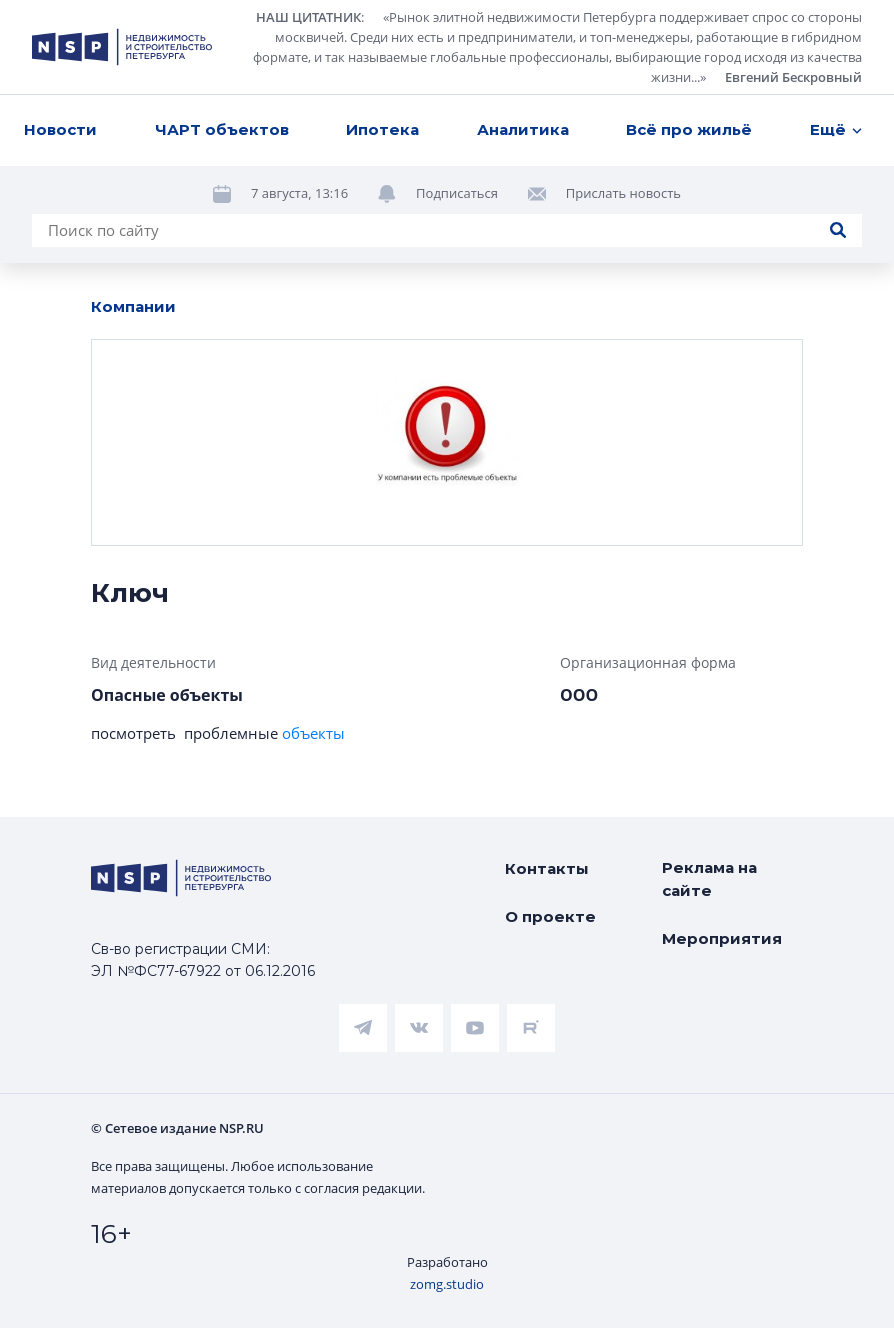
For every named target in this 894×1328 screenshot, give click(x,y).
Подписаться (457, 193)
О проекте (550, 916)
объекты (313, 733)
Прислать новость (623, 193)
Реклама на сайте (709, 879)
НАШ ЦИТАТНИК (308, 17)
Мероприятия (722, 938)
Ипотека (382, 129)
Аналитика (523, 129)
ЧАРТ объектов (222, 129)
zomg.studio (447, 1284)
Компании (133, 306)
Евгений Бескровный (793, 77)
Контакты (547, 868)
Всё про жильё (689, 129)
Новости (60, 129)
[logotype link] (122, 47)
